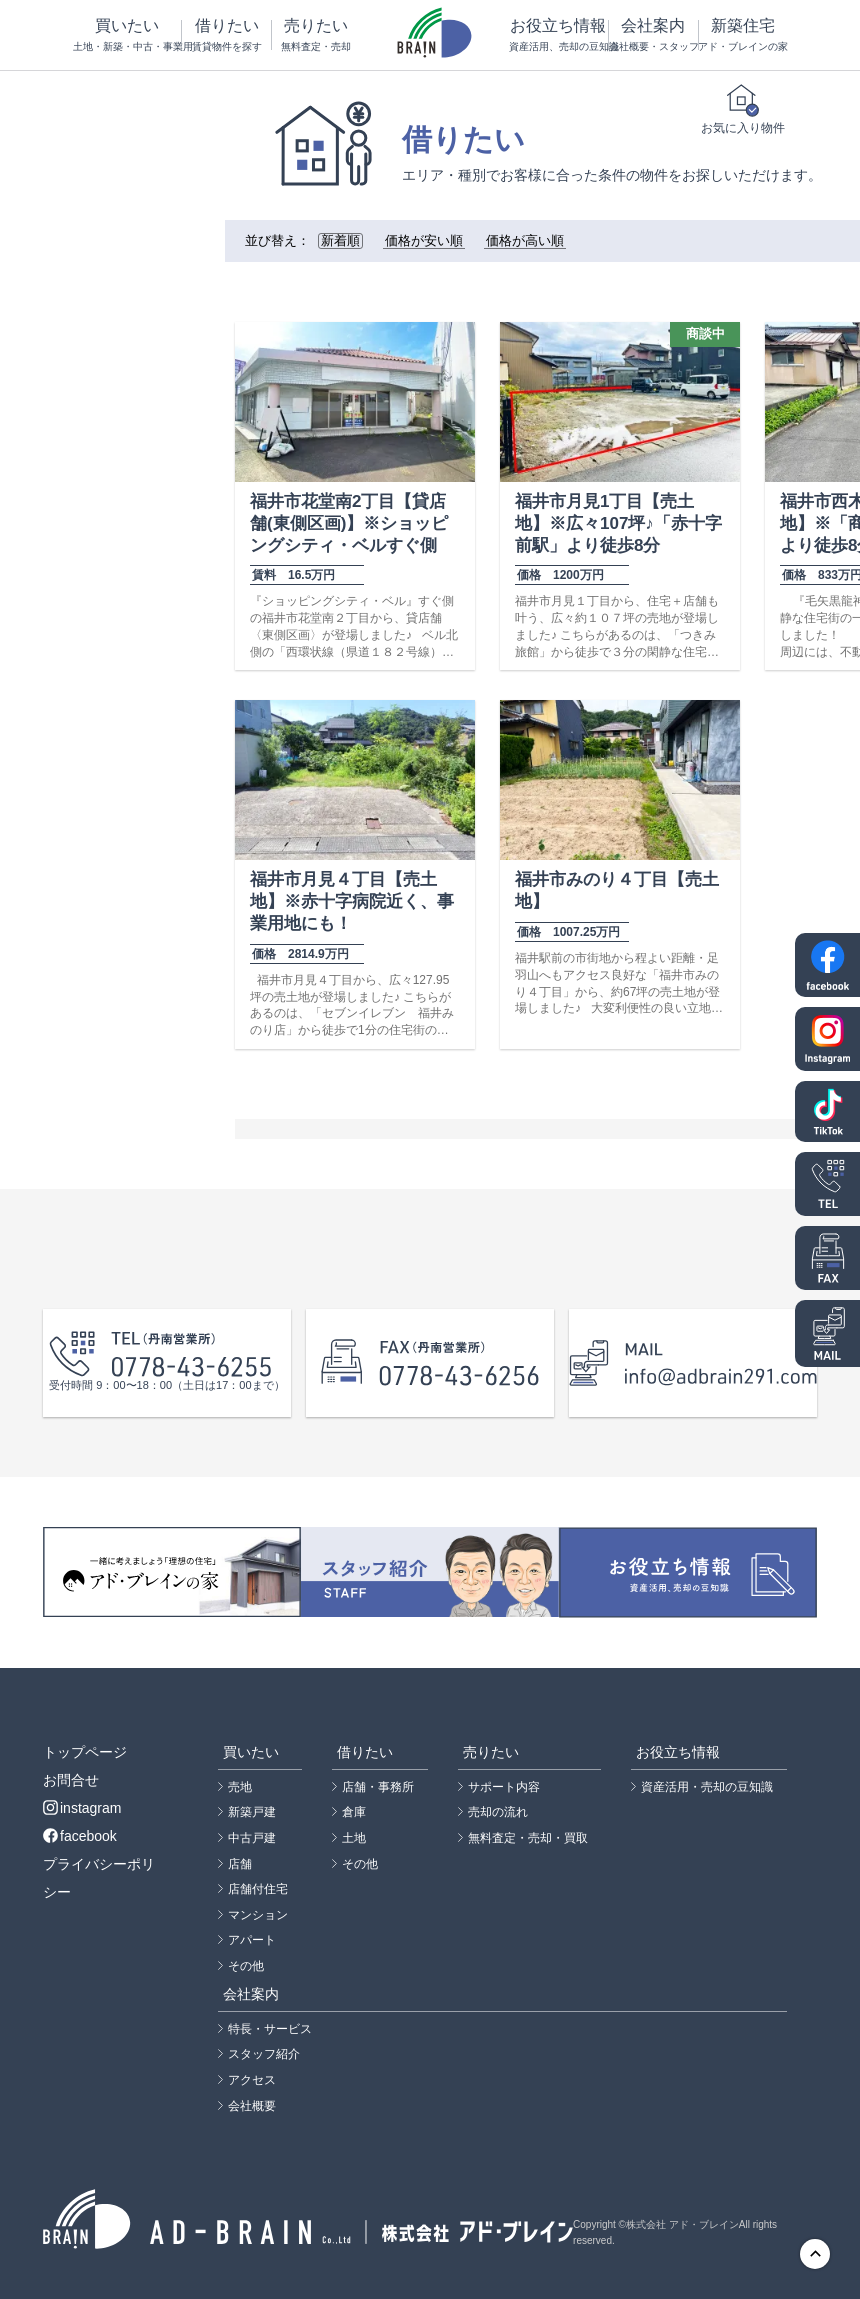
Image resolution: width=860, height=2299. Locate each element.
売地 (240, 1787)
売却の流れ (498, 1812)
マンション (258, 1915)
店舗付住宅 (258, 1889)
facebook (80, 1836)
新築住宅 (742, 35)
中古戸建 (252, 1838)
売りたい (316, 35)
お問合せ (71, 1780)
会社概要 (252, 2106)
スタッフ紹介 (264, 2054)
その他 (246, 1966)
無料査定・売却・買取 (528, 1838)
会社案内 (653, 35)
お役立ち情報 (558, 35)
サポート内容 (504, 1787)
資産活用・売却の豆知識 (707, 1787)
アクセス (252, 2080)
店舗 (240, 1864)
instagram (82, 1808)
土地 (354, 1838)
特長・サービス (270, 2029)
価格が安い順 (424, 241)
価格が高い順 (525, 241)
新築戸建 (252, 1812)
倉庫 (354, 1812)
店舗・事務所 (378, 1787)
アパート (252, 1940)
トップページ (85, 1752)
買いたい (127, 35)
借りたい (226, 35)
